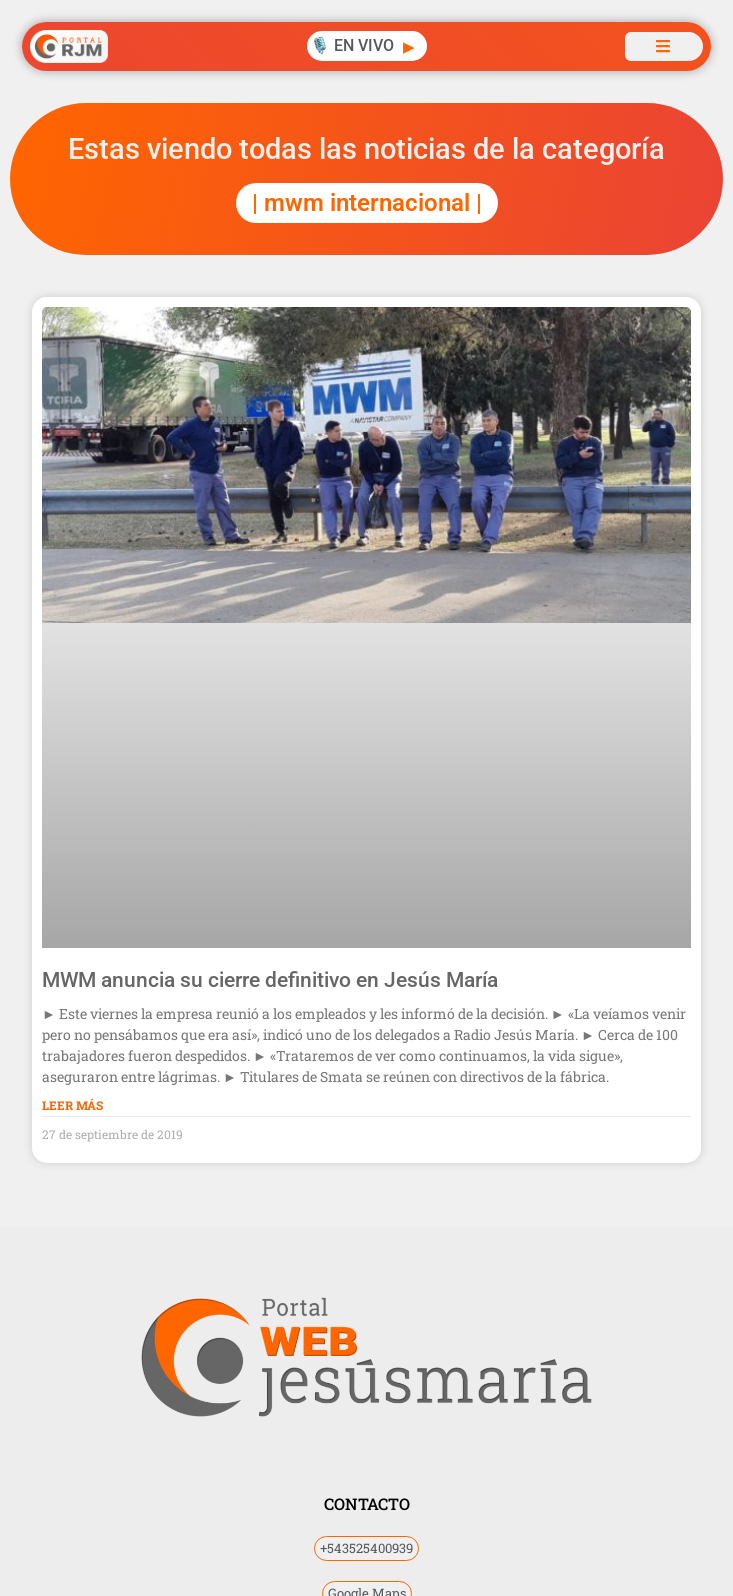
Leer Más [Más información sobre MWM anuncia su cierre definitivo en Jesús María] (72, 1105)
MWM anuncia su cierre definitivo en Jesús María (270, 980)
